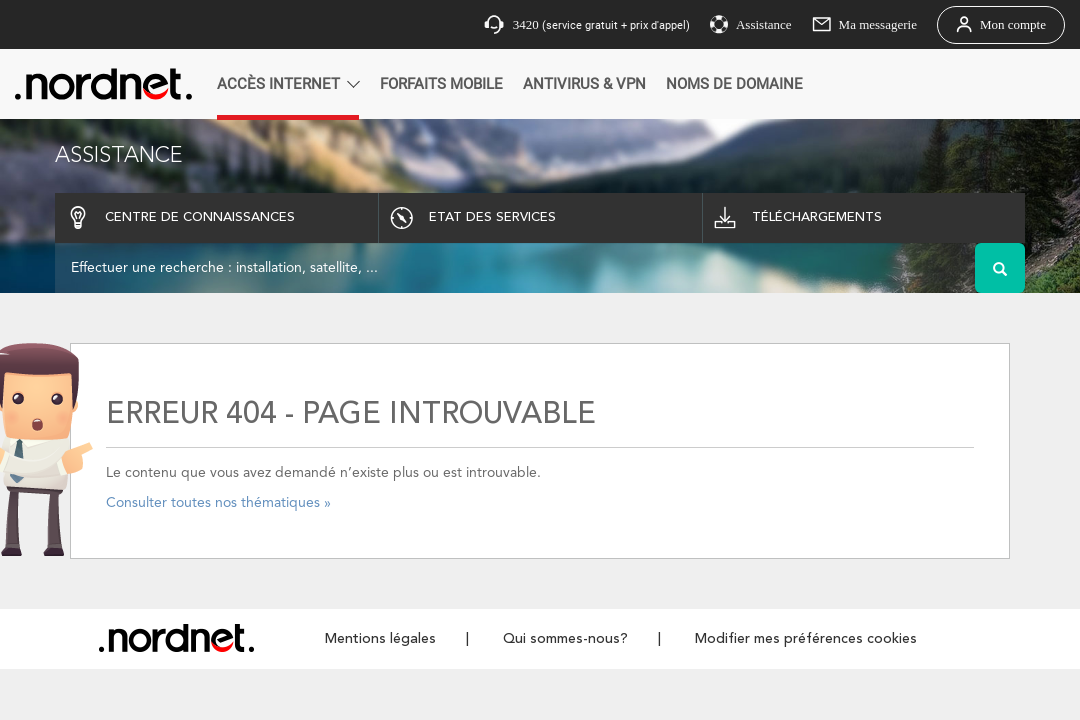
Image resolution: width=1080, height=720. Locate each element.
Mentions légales (380, 639)
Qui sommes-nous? (565, 639)
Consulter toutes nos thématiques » (218, 503)
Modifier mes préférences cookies (806, 639)
